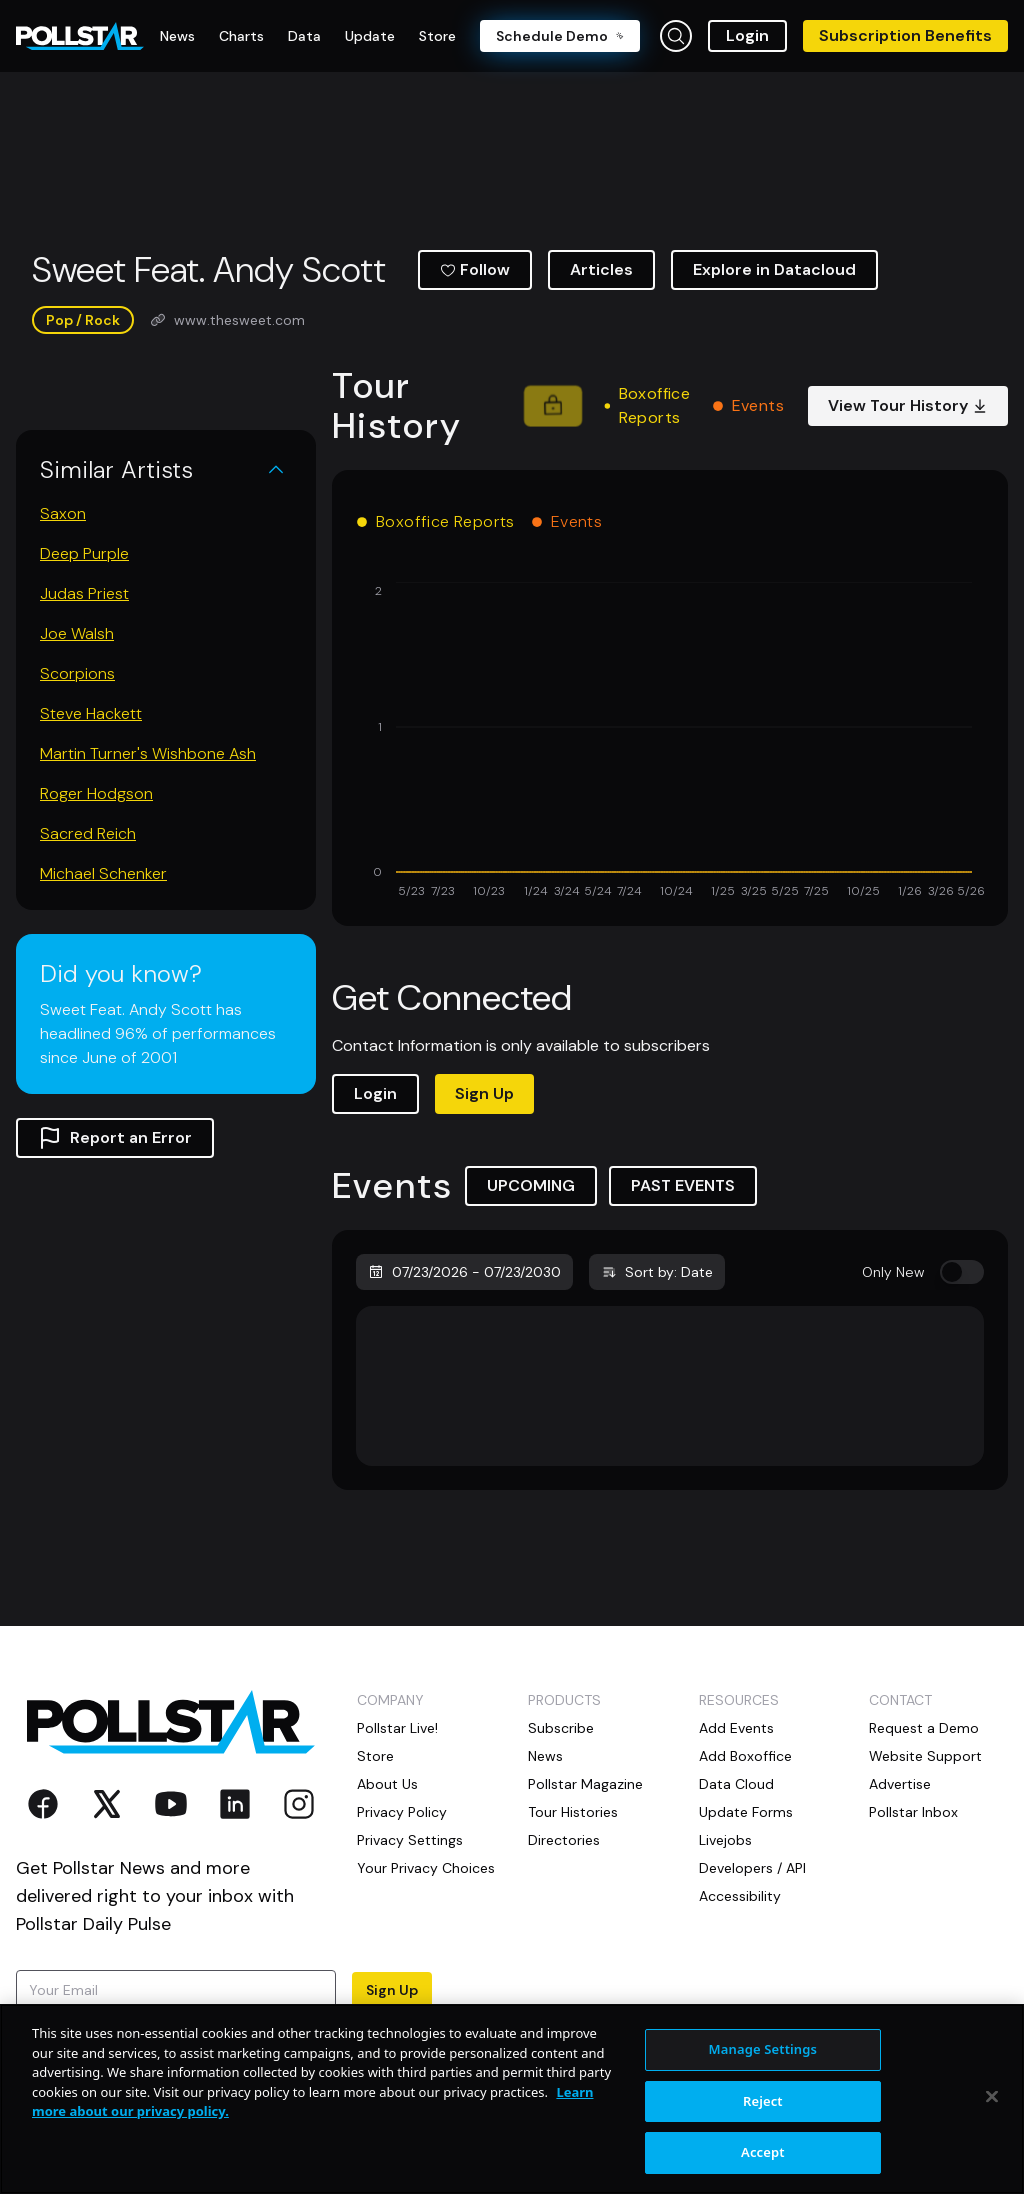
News (545, 1756)
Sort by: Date (657, 1272)
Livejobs (725, 1840)
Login (747, 35)
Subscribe (561, 1728)
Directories (564, 1840)
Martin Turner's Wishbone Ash (148, 753)
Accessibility (740, 1896)
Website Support (925, 1756)
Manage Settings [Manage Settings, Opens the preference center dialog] (763, 2049)
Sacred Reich (88, 833)
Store (375, 1756)
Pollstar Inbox (913, 1812)
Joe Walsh (77, 633)
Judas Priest (84, 593)
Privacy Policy (402, 1812)
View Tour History (908, 405)
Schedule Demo (560, 36)
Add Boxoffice (745, 1756)
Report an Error (115, 1138)
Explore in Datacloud (774, 269)
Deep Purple (84, 553)
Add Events (736, 1728)
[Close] (992, 2097)
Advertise (900, 1784)
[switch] (962, 1272)
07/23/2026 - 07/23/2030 (464, 1272)
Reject (763, 2101)
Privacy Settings (410, 1840)
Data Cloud (736, 1784)
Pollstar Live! (397, 1728)
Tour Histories (573, 1812)
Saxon (63, 513)
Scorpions (77, 673)
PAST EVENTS (683, 1185)
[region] (512, 2099)
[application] (670, 742)
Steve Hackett (91, 713)
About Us (387, 1784)
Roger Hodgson (96, 793)
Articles (601, 269)
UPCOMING (531, 1185)
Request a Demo (924, 1728)
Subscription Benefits (905, 35)
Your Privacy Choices (426, 1868)
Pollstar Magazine (585, 1784)
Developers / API (752, 1868)
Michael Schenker (103, 873)
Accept (763, 2152)
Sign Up (484, 1093)
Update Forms (746, 1812)
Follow (475, 269)
